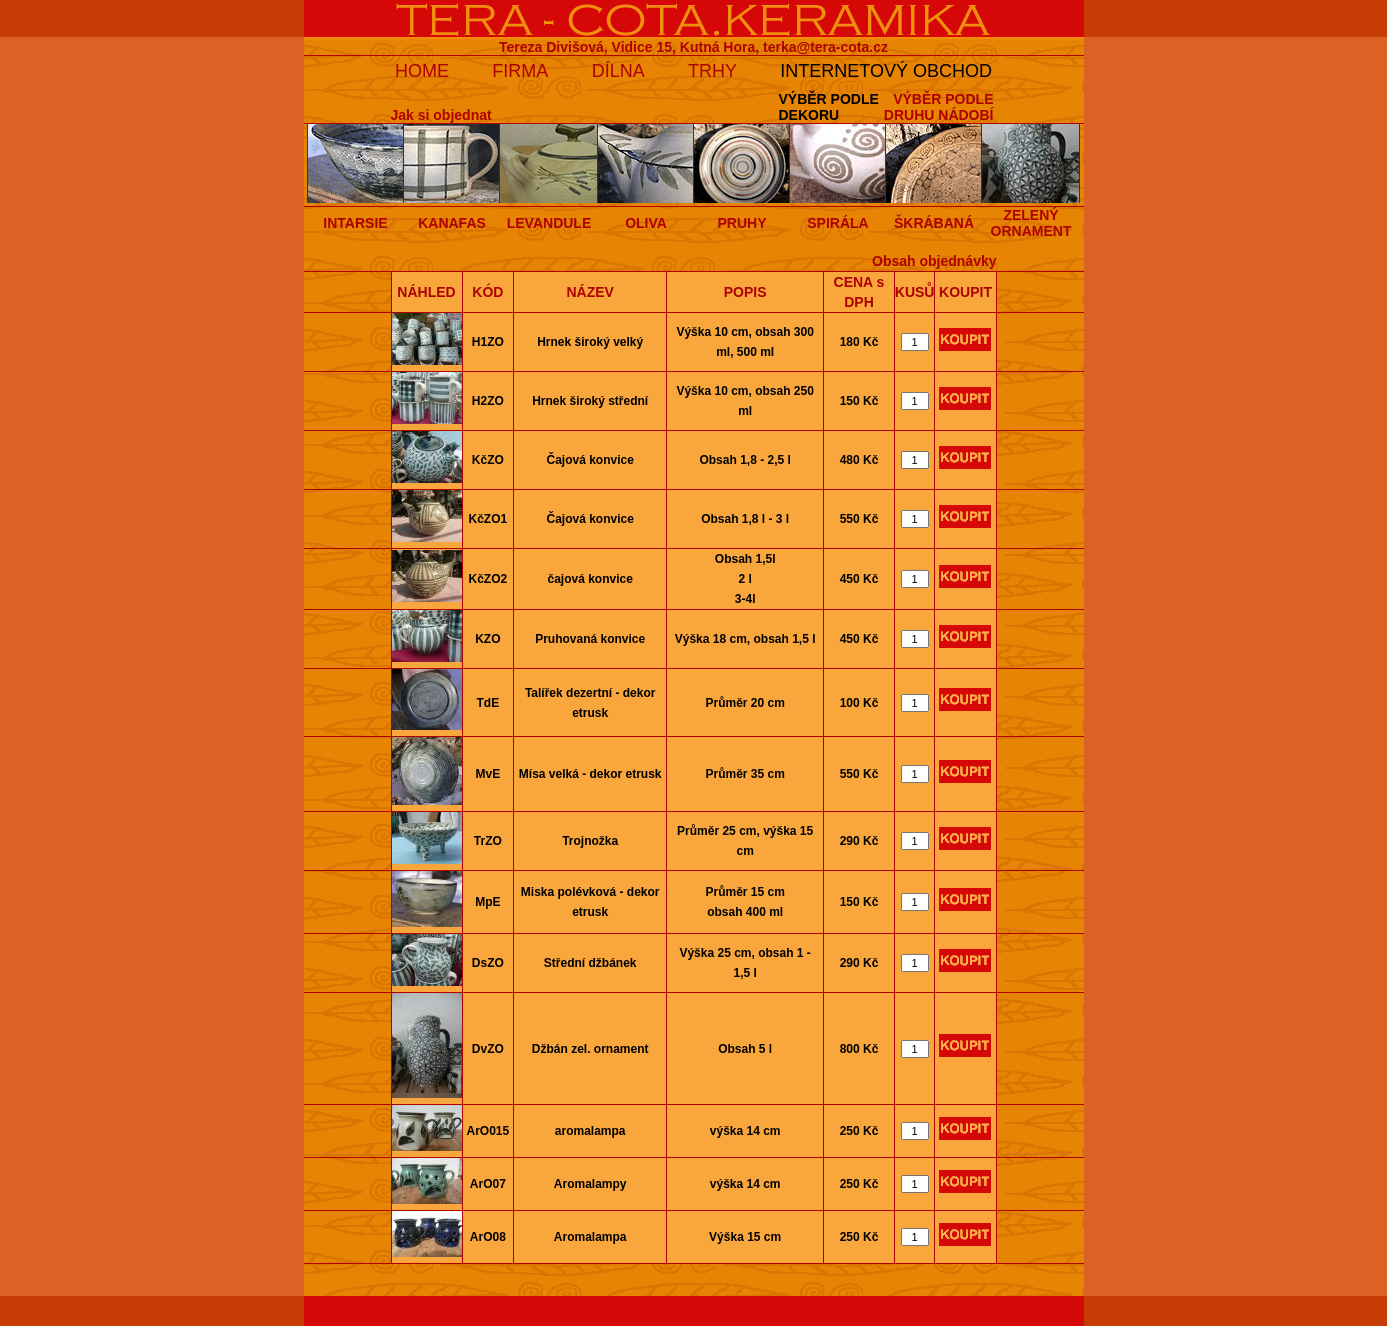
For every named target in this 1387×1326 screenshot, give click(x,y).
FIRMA (520, 71)
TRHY (712, 71)
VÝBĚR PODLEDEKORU (828, 107)
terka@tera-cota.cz (825, 47)
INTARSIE (355, 223)
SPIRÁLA (837, 223)
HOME (422, 71)
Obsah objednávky (934, 261)
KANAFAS (452, 223)
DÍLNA (618, 71)
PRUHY (741, 223)
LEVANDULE (549, 223)
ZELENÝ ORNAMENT (1031, 223)
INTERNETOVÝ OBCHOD (886, 71)
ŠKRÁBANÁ (934, 223)
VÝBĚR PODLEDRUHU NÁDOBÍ (939, 107)
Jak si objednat (441, 115)
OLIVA (646, 223)
